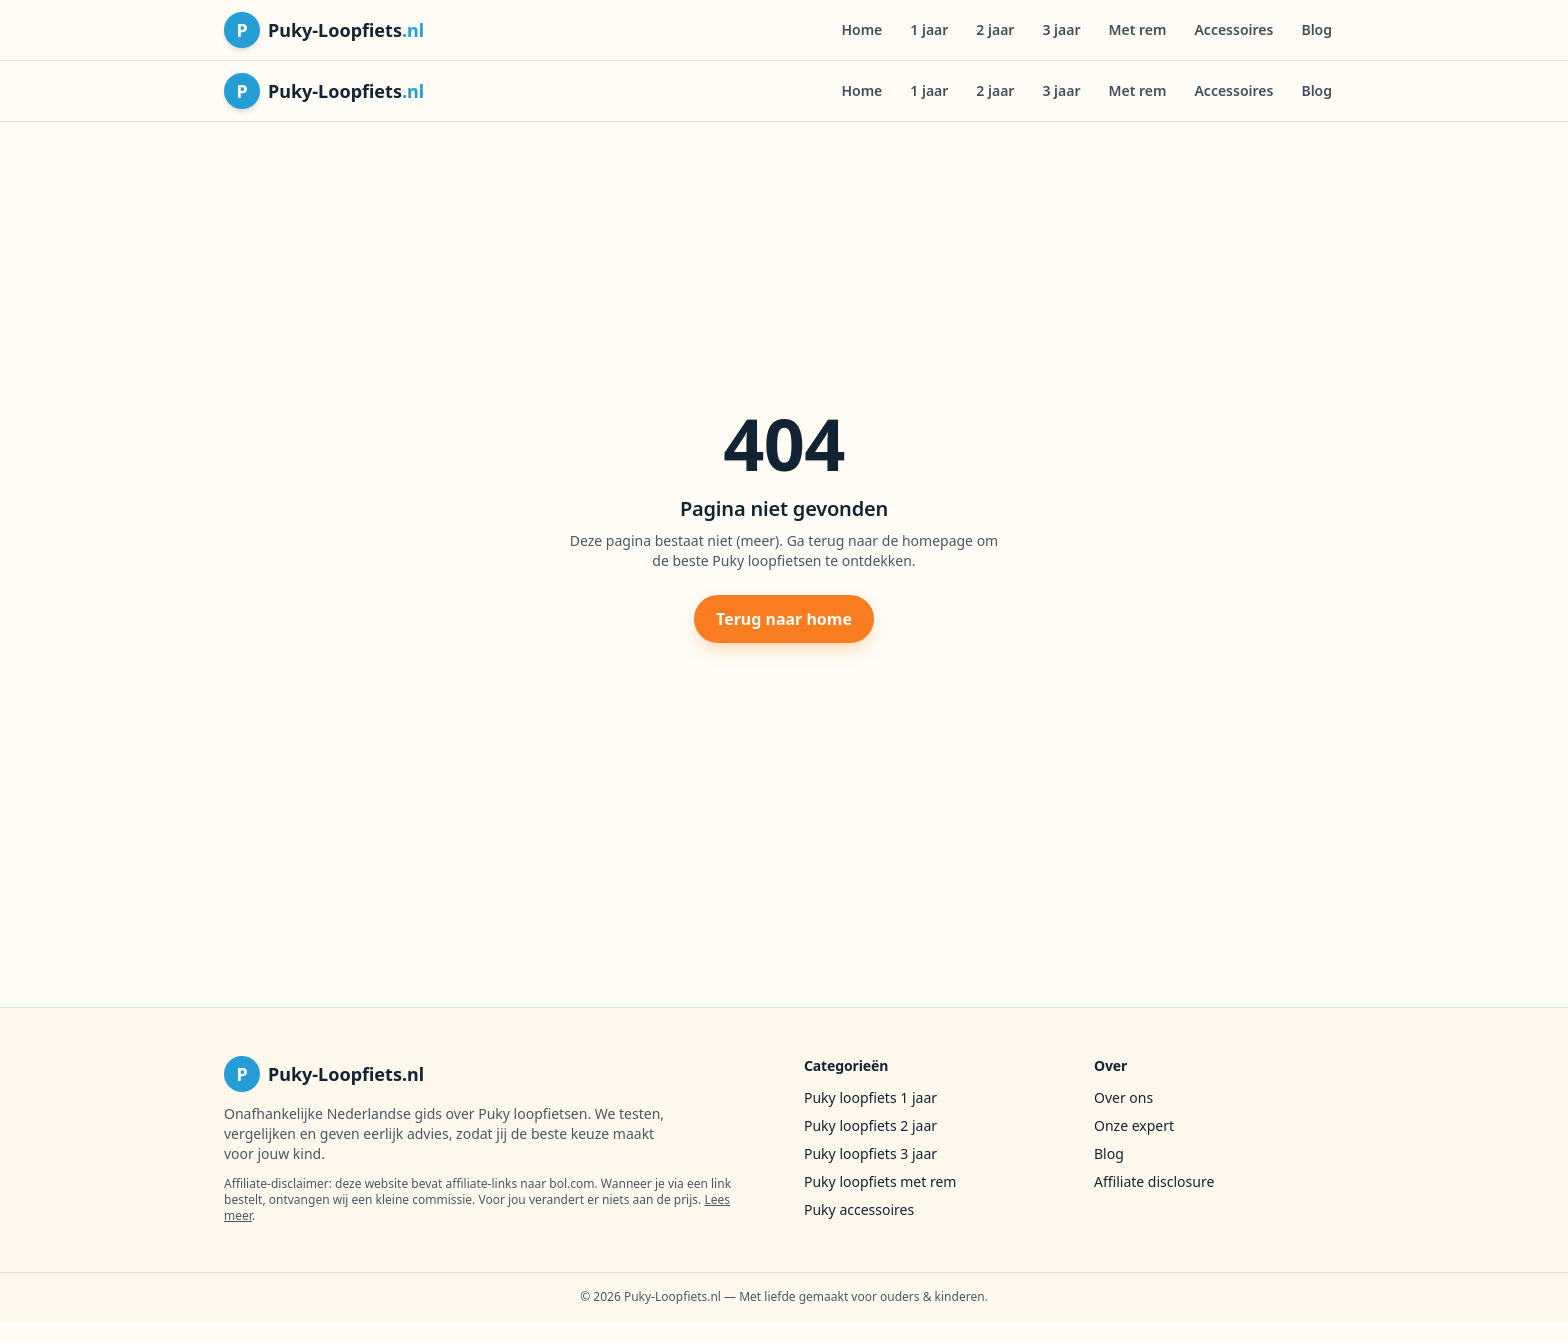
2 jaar (995, 29)
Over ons (1123, 1097)
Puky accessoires (859, 1209)
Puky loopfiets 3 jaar (870, 1153)
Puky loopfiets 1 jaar (870, 1097)
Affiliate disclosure (1154, 1181)
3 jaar (1061, 29)
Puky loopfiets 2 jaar (870, 1125)
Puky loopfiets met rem (880, 1181)
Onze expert (1134, 1125)
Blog (1316, 29)
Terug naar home (784, 619)
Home (861, 29)
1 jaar (929, 29)
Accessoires (1233, 29)
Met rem (1138, 29)
